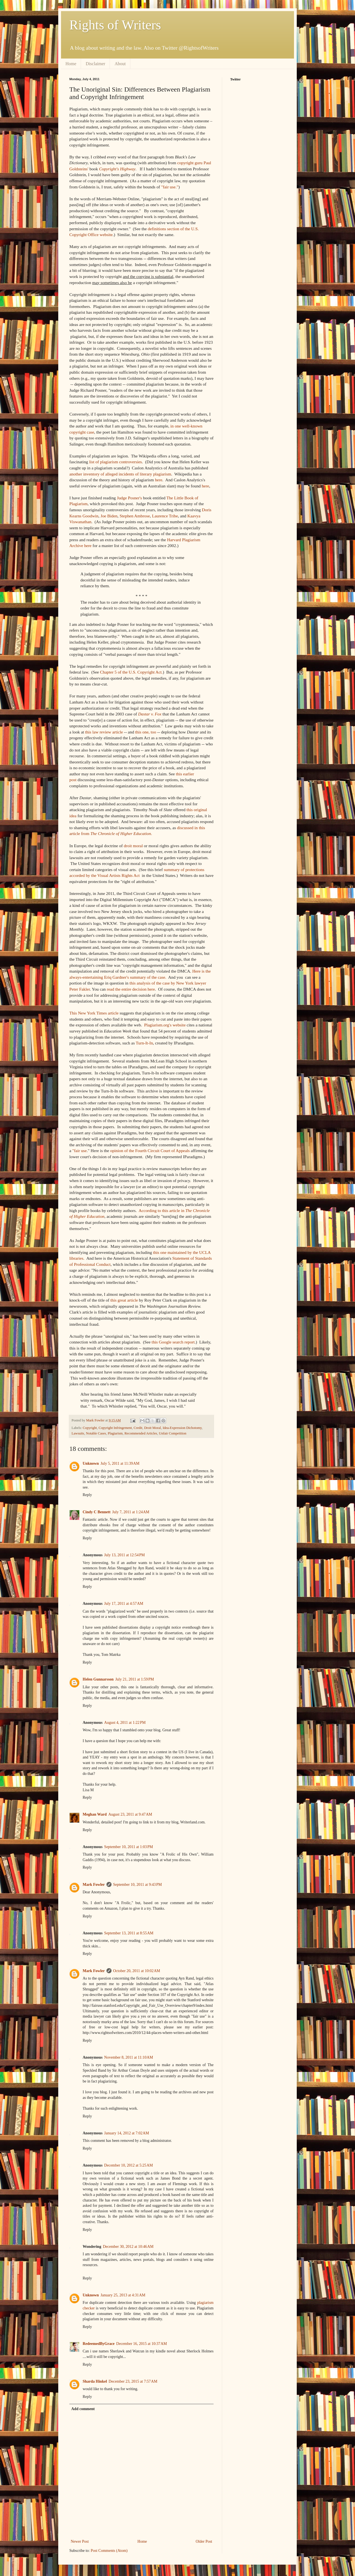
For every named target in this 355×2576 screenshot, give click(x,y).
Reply (87, 1495)
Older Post (204, 2541)
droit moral (133, 845)
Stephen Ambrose (135, 515)
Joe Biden (108, 515)
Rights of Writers (115, 24)
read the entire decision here (131, 989)
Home (70, 63)
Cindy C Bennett (96, 1512)
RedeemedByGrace (99, 2344)
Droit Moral (152, 1428)
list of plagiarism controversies (115, 461)
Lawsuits (78, 1433)
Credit (138, 1428)
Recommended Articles (141, 1433)
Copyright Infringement (115, 1428)
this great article (124, 1300)
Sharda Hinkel (95, 2381)
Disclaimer (95, 63)
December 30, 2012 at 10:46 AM (128, 2246)
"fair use (79, 1150)
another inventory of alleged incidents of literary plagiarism (120, 474)
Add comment (83, 2409)
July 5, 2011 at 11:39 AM (119, 1463)
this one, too (145, 732)
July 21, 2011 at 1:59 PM (134, 1679)
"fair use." (169, 186)
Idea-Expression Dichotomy (182, 1428)
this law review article (104, 732)
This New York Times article (93, 1013)
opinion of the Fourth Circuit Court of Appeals (150, 1150)
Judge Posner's (129, 497)
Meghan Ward (94, 1814)
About (120, 63)
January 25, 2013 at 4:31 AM (122, 2295)
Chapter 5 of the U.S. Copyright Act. (131, 672)
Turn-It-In (144, 1043)
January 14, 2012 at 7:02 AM (126, 2133)
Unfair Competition (172, 1433)
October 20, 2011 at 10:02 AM (136, 1971)
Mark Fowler (94, 1884)
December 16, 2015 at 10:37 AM (141, 2344)
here (158, 479)
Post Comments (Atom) (109, 2551)
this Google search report (173, 1342)
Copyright (90, 1428)
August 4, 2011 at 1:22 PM (125, 1722)
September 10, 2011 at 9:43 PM (137, 1884)
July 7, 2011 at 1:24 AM (130, 1512)
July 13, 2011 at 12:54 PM (124, 1555)
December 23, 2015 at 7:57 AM (133, 2381)
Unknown (91, 1463)
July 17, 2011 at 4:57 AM (123, 1603)
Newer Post (80, 2541)
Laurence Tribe (165, 515)
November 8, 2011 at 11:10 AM (128, 2057)
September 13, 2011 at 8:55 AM (128, 1933)
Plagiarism (115, 1433)
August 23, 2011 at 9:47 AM (130, 1814)
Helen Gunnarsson (98, 1679)
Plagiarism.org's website (165, 1025)
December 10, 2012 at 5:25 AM (128, 2165)
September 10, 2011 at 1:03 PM (128, 1847)
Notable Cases (96, 1433)
